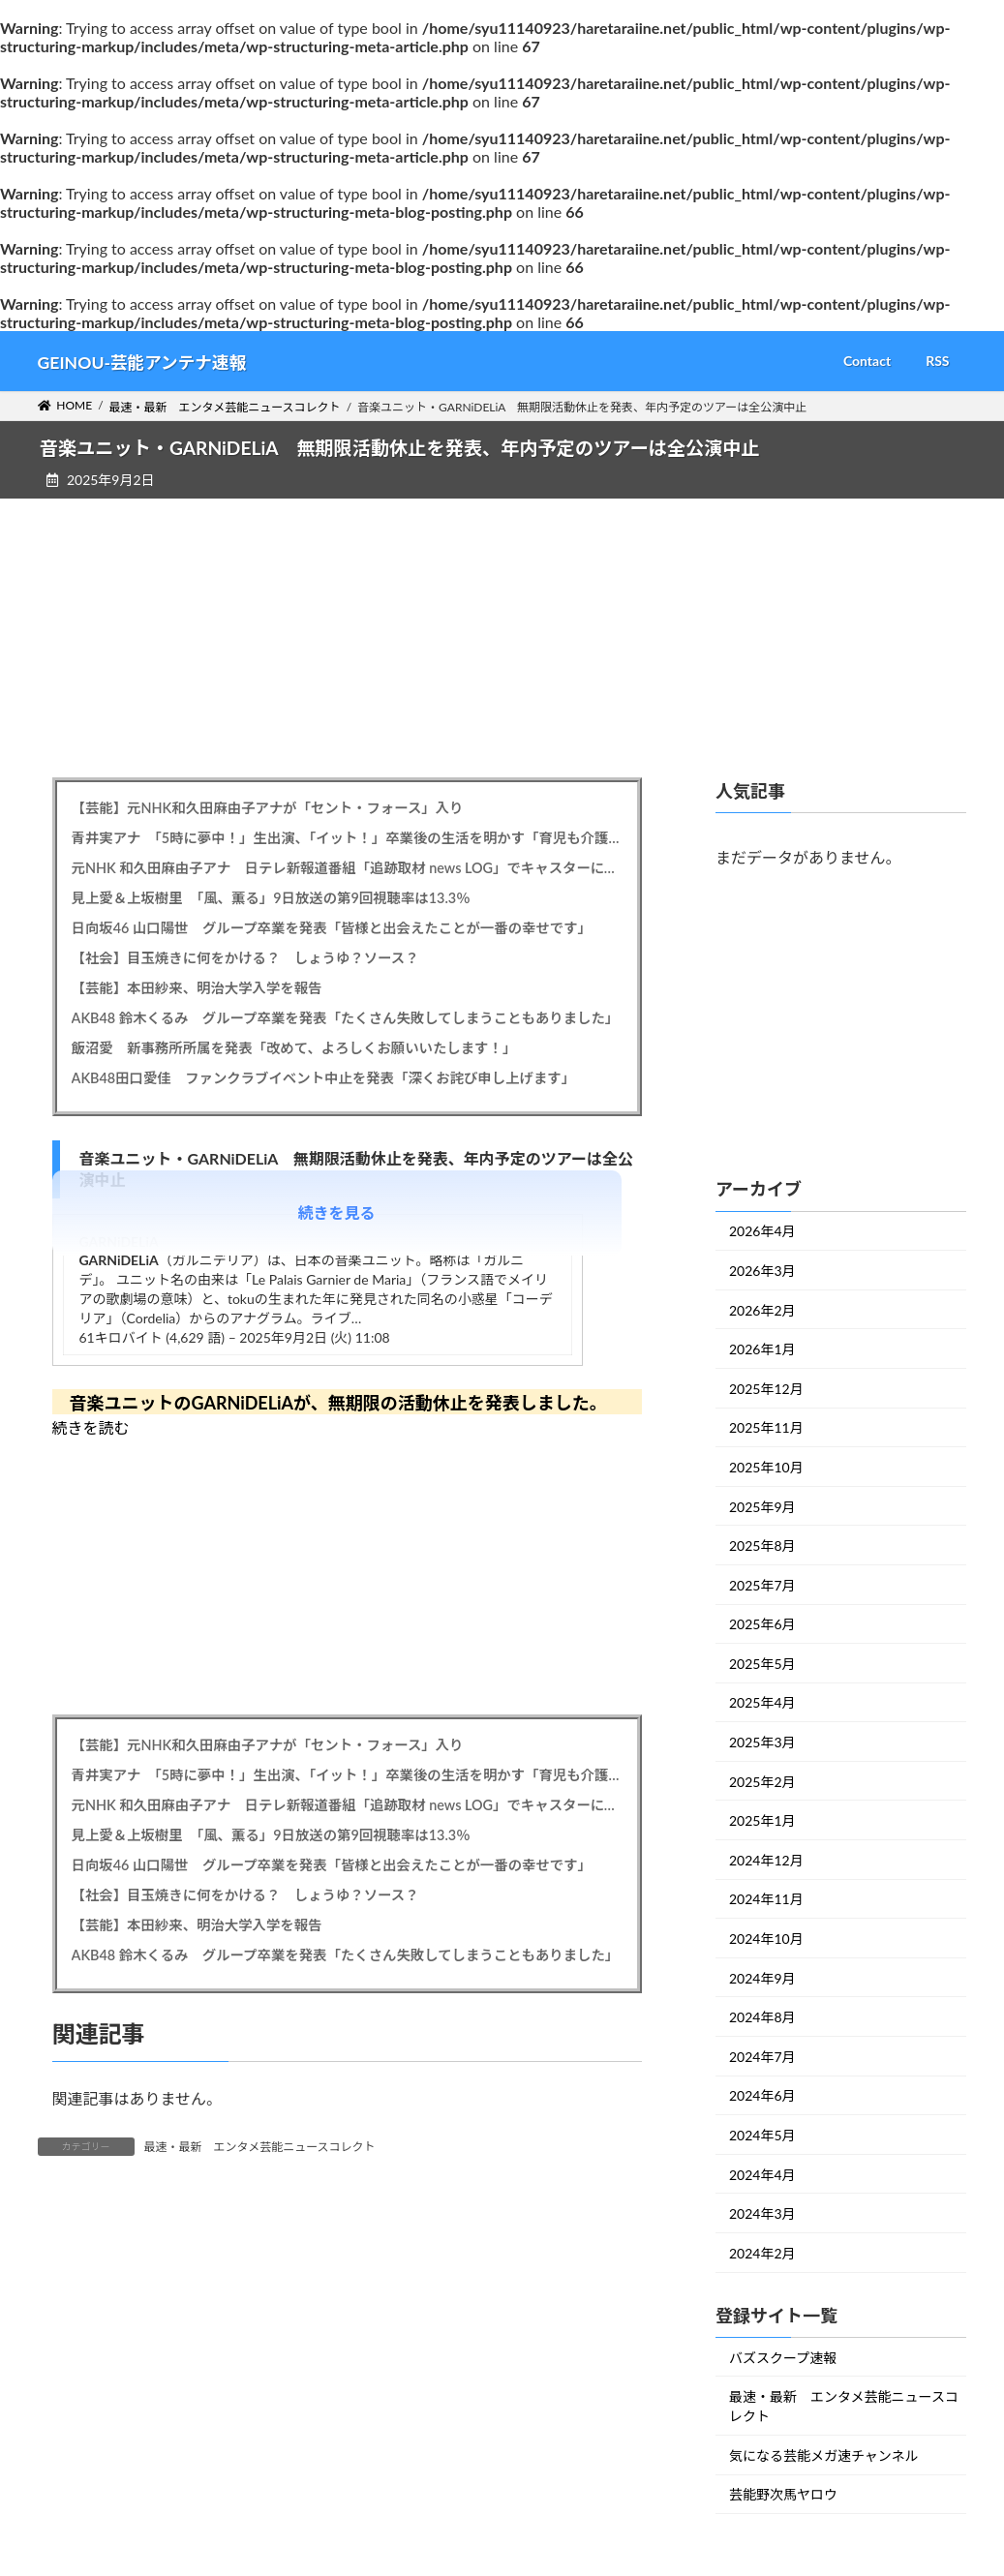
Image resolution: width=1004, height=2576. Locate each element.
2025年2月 (762, 1781)
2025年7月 (762, 1584)
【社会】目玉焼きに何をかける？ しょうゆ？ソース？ (245, 958)
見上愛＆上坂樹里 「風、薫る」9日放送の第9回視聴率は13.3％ (271, 898)
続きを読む (91, 1427)
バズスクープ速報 (783, 2357)
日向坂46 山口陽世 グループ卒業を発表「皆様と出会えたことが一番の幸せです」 (332, 928)
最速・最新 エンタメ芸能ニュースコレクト (260, 2146)
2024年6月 (762, 2095)
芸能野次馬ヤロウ (783, 2494)
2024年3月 (762, 2213)
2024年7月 (762, 2056)
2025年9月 (762, 1506)
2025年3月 (762, 1742)
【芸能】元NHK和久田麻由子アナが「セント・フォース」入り (268, 808)
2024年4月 (762, 2174)
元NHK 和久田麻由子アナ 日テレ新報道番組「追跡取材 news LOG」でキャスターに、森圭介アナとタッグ (347, 868)
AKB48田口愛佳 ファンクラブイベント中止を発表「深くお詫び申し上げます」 (324, 1078)
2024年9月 (762, 1977)
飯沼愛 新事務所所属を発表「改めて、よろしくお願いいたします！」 (294, 1048)
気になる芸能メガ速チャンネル (824, 2455)
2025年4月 (762, 1702)
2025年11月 (766, 1427)
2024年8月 (762, 2017)
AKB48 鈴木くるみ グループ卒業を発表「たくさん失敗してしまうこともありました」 (346, 1018)
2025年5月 (762, 1663)
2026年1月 (762, 1349)
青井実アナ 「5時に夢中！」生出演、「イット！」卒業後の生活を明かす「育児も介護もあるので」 (347, 838)
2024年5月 (762, 2135)
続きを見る (337, 1212)
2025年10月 (766, 1467)
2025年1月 (762, 1820)
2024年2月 (762, 2253)
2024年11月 (766, 1899)
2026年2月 (762, 1309)
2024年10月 (766, 1938)
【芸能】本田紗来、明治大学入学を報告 (197, 988)
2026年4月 (762, 1231)
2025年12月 (766, 1388)
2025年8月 (762, 1545)
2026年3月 (762, 1270)
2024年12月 (766, 1860)
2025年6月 (762, 1624)
